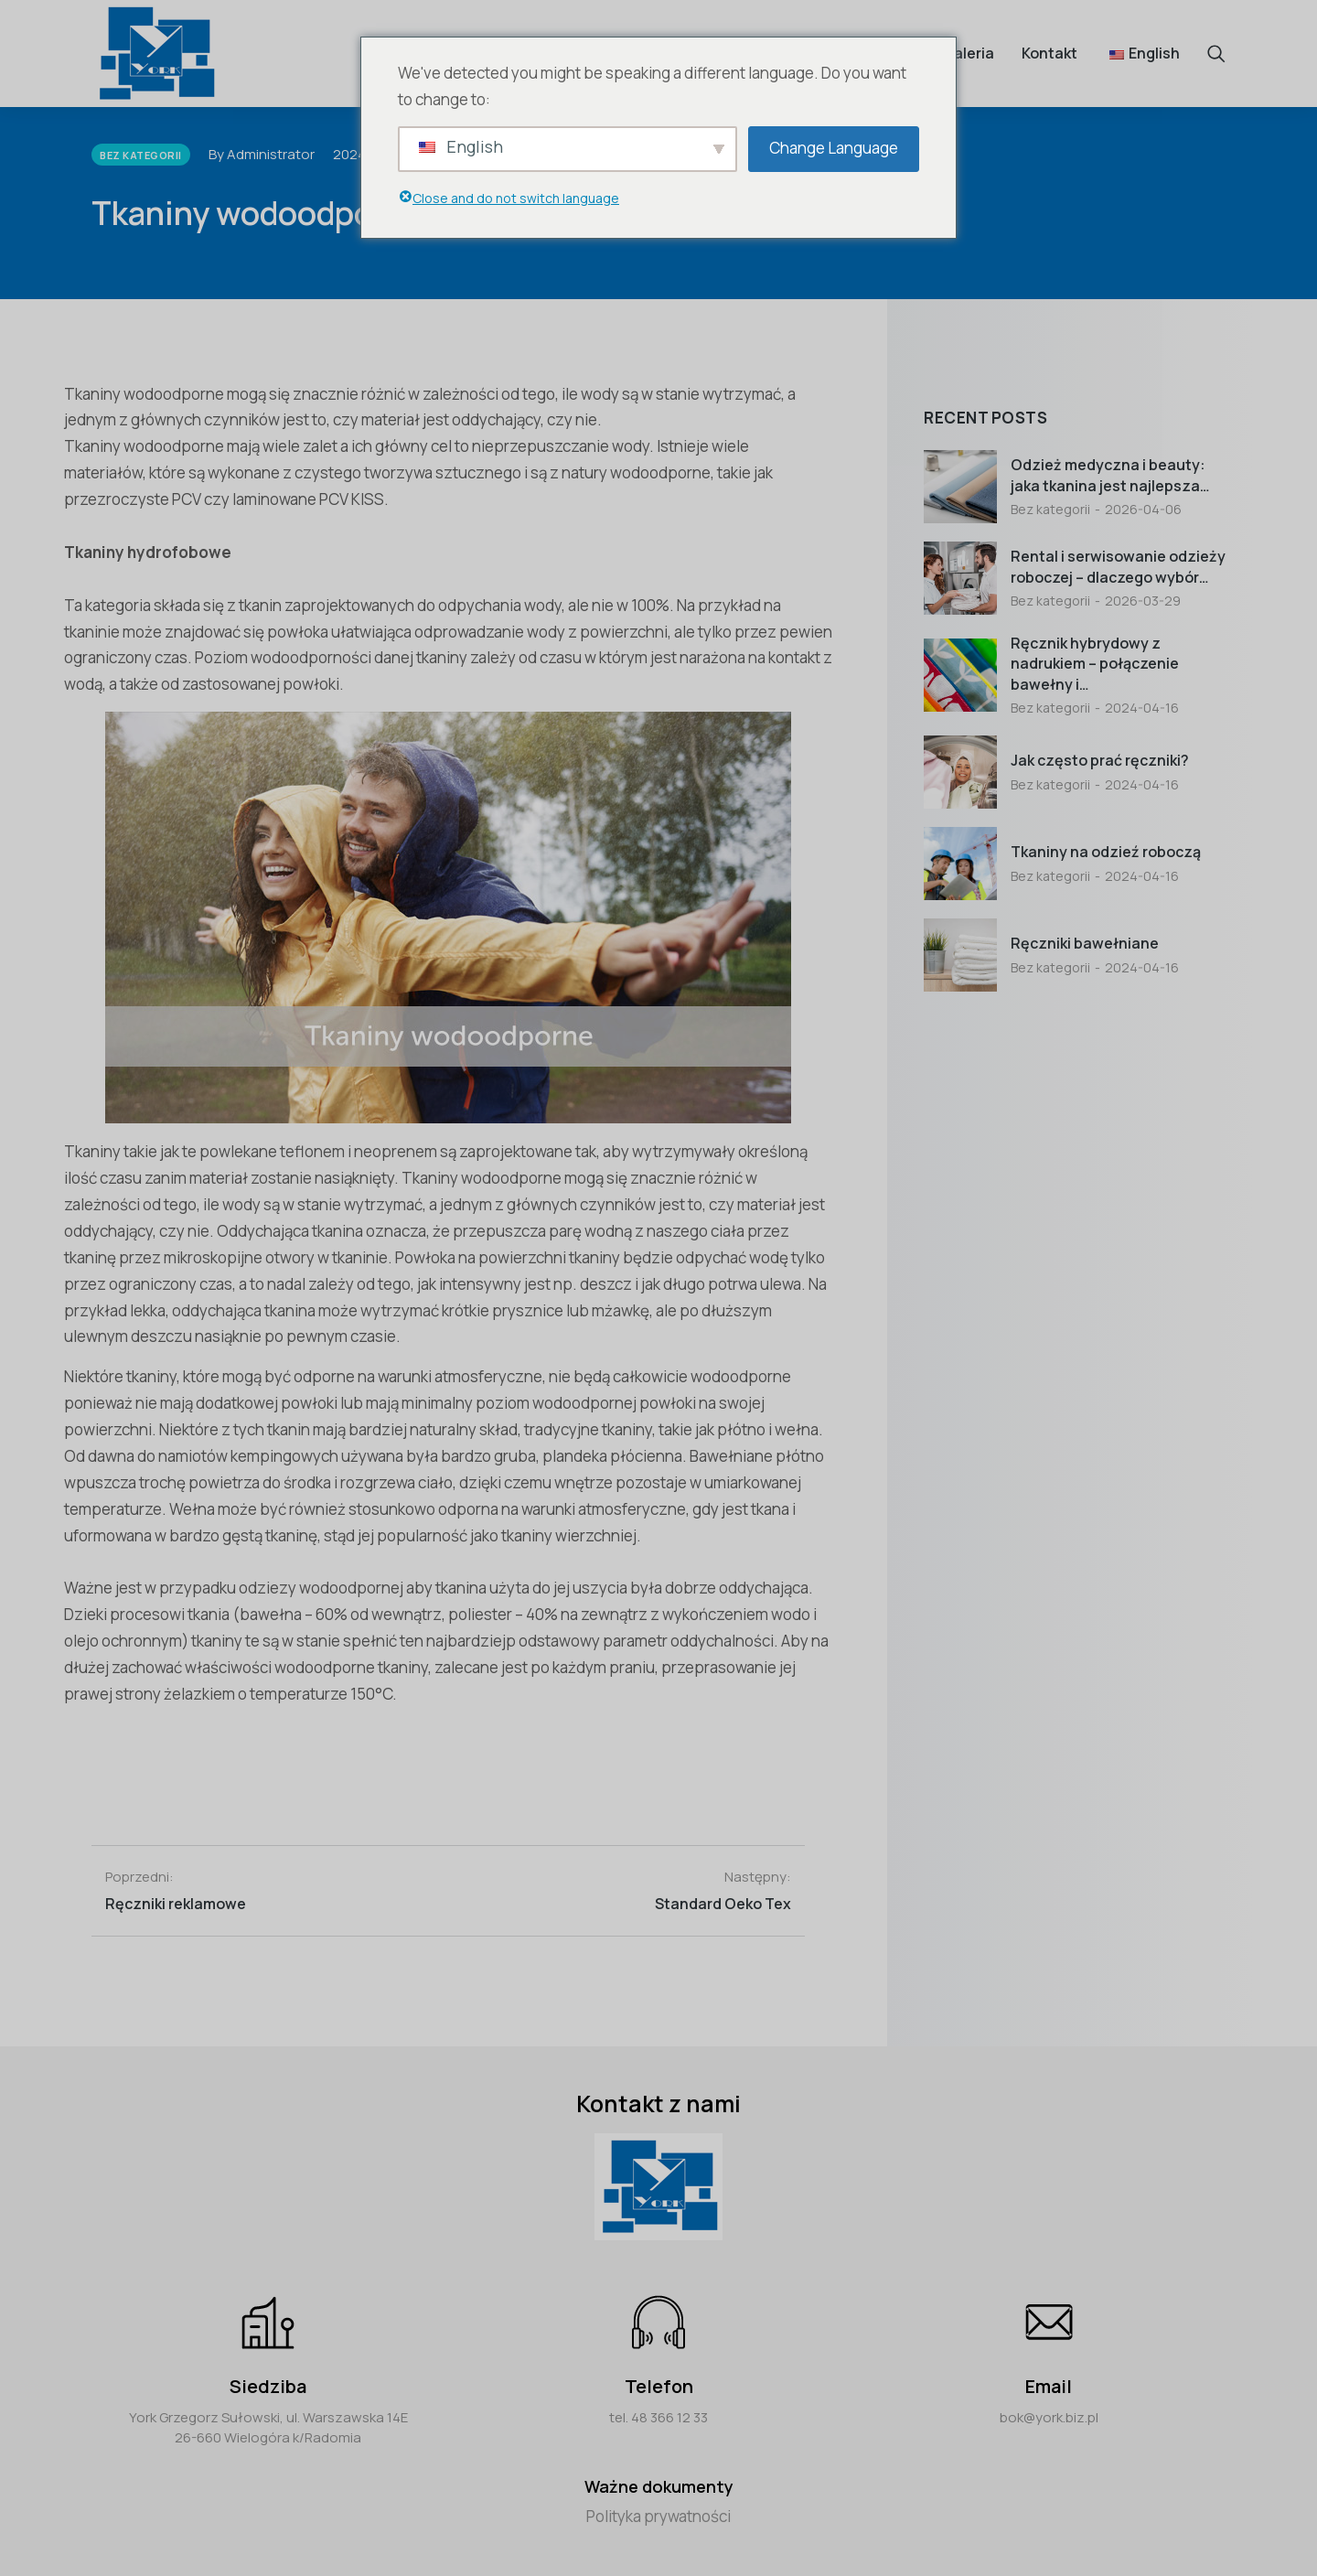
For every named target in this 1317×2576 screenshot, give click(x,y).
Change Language (833, 147)
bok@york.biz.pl (1049, 2417)
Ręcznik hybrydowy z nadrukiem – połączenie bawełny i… (1095, 663)
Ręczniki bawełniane (1085, 943)
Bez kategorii (1050, 509)
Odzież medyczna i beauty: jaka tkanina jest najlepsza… (1110, 475)
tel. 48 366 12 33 (658, 2417)
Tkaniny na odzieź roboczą (1106, 852)
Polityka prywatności (658, 2516)
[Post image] (960, 486)
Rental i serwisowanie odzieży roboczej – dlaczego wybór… (1118, 566)
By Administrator (262, 154)
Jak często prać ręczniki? (1100, 760)
